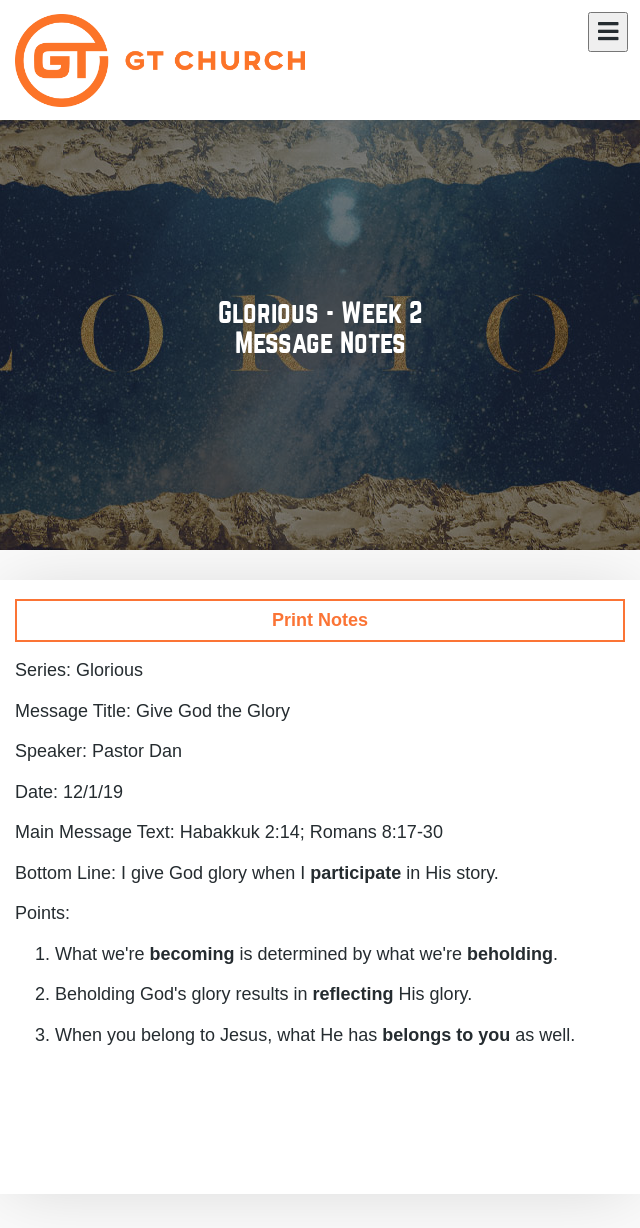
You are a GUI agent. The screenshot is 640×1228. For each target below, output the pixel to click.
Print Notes (320, 620)
